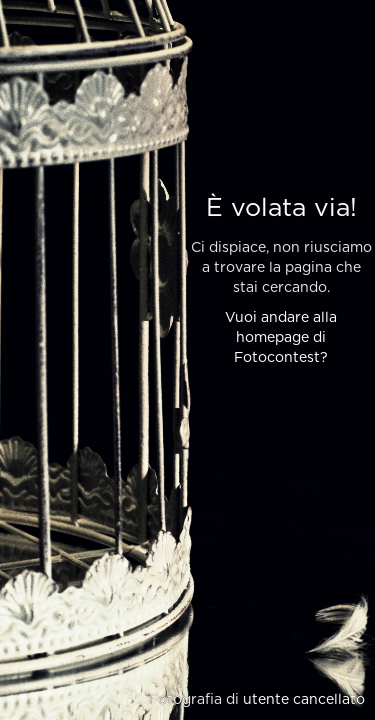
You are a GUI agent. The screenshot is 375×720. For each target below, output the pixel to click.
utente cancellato (304, 700)
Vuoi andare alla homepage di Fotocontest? (281, 338)
